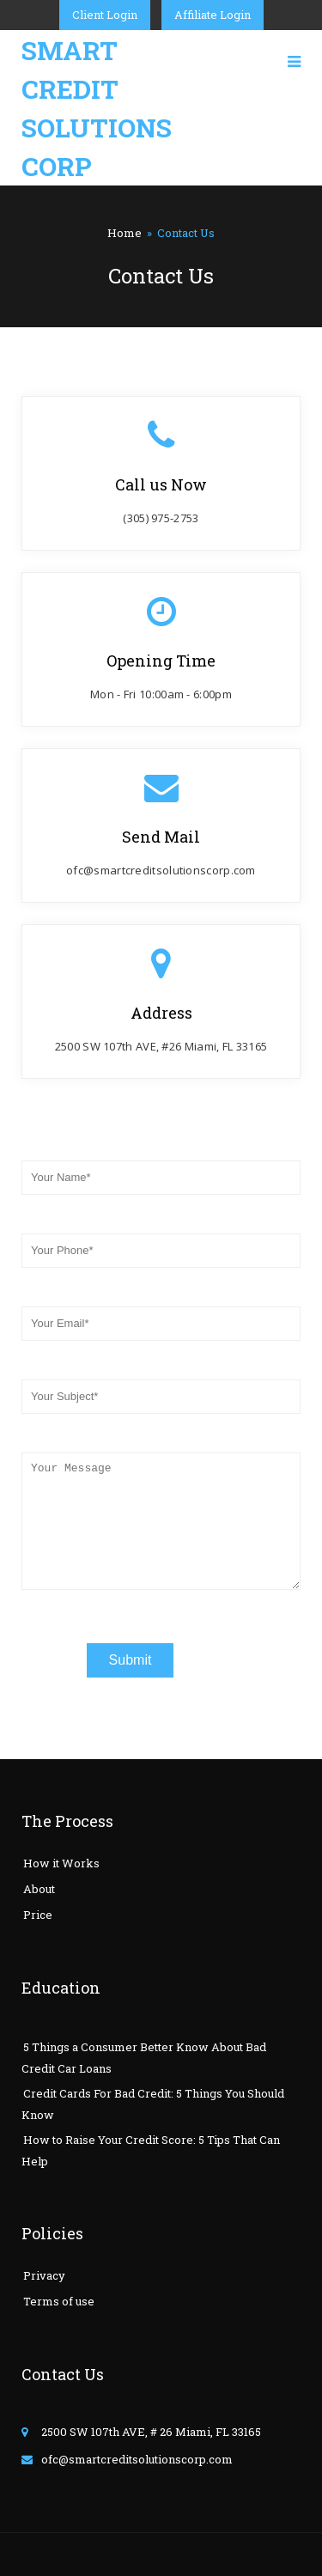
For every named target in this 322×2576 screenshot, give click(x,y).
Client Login (104, 14)
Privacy (44, 2275)
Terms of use (58, 2301)
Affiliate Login (212, 14)
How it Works (61, 1863)
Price (37, 1914)
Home (124, 233)
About (39, 1889)
